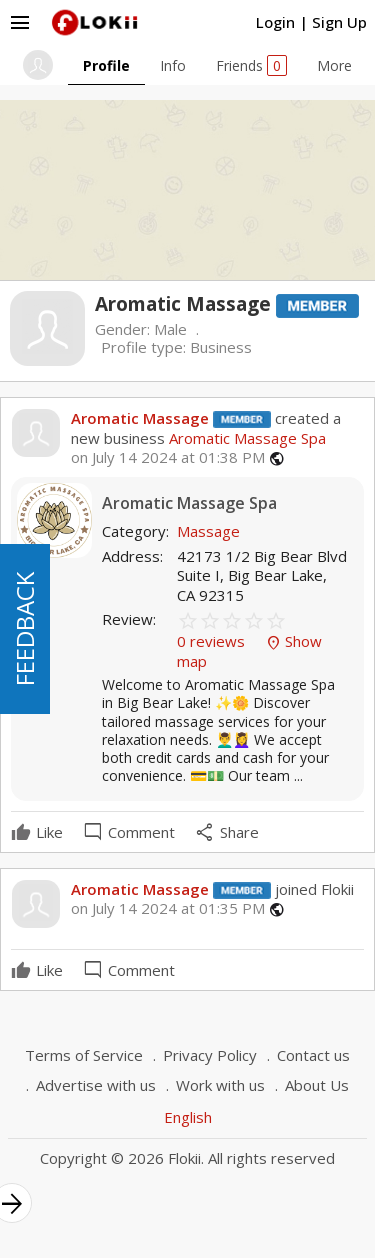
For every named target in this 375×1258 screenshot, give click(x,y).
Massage (208, 531)
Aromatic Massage (140, 418)
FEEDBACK (24, 629)
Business (221, 347)
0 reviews (213, 641)
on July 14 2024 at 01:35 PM (168, 908)
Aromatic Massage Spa (245, 438)
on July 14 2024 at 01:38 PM (168, 457)
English (188, 1117)
